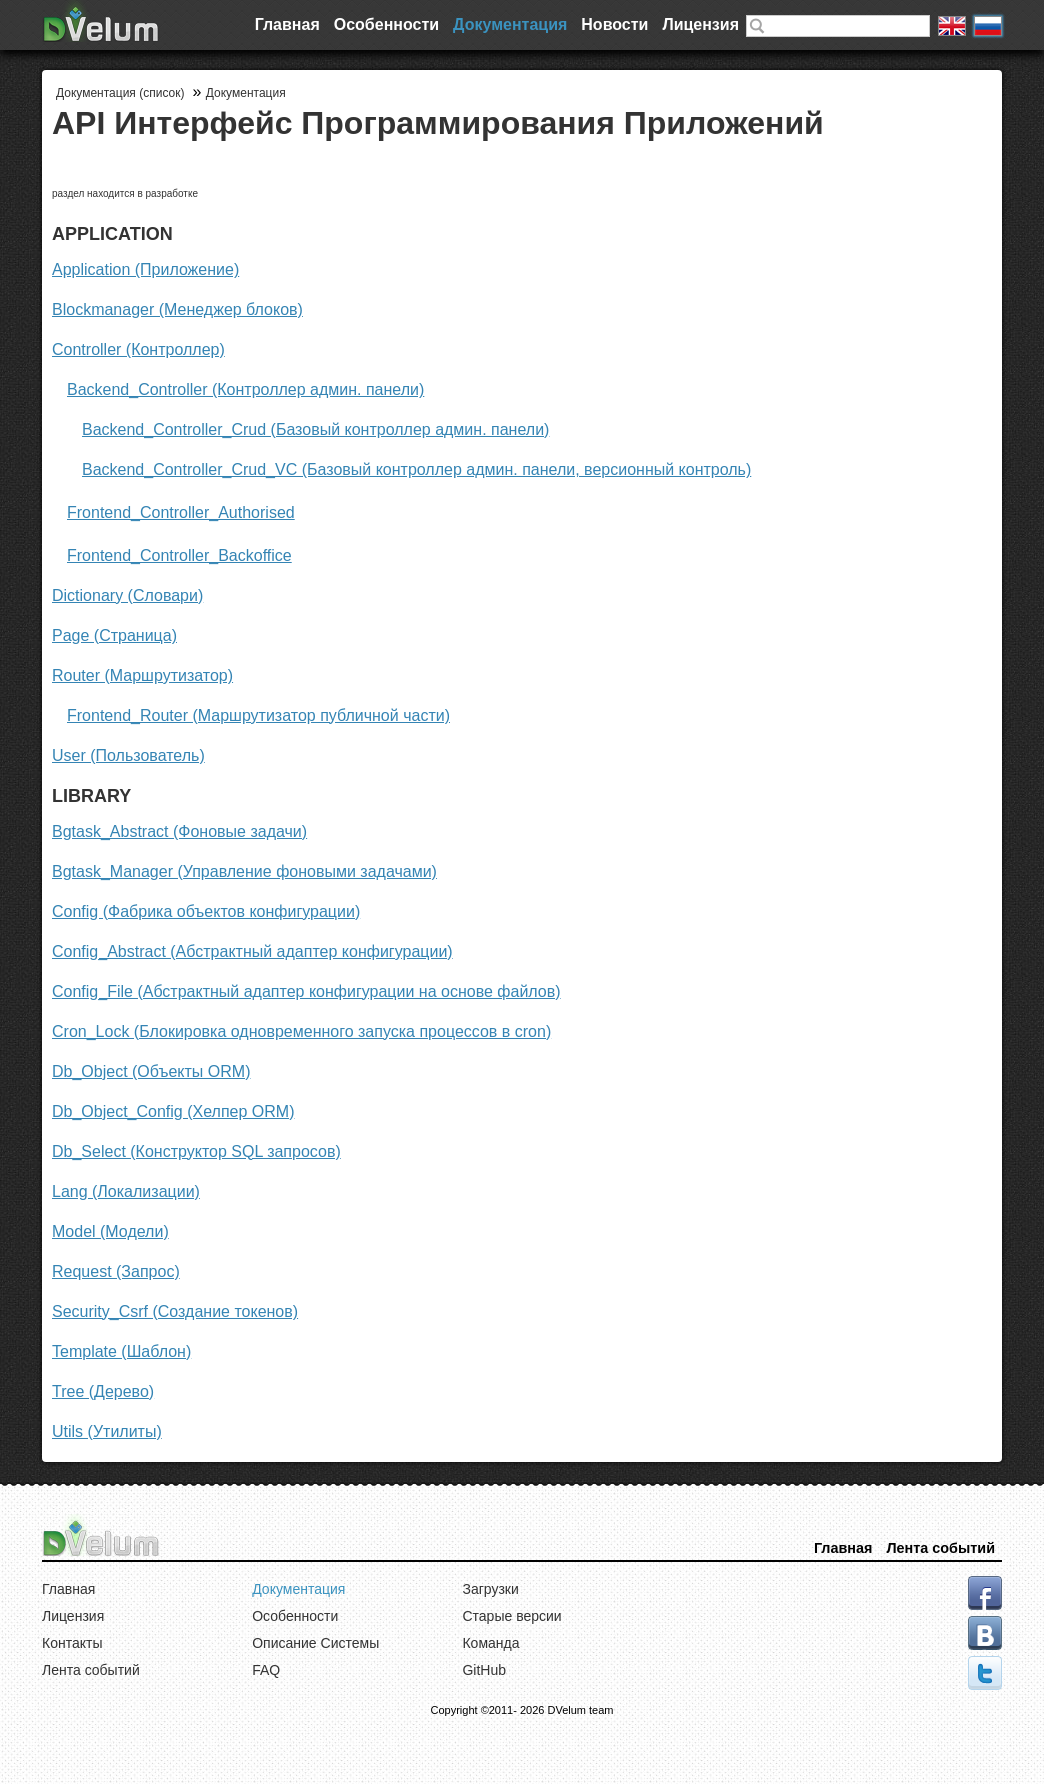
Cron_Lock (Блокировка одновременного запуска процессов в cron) (301, 1031)
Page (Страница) (114, 635)
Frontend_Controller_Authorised (181, 512)
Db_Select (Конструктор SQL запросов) (196, 1151)
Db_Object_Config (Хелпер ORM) (173, 1111)
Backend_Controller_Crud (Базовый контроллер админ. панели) (315, 429)
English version (952, 26)
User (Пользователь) (128, 755)
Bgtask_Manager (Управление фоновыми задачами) (244, 871)
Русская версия (988, 26)
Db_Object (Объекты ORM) (151, 1071)
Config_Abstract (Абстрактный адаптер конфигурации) (252, 951)
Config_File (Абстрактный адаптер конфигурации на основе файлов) (306, 991)
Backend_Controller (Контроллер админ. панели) (245, 389)
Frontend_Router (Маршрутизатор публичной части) (258, 715)
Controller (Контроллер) (138, 349)
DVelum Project (102, 21)
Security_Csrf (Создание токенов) (175, 1311)
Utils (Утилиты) (107, 1431)
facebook (985, 1593)
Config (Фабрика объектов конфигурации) (206, 911)
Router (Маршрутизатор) (142, 675)
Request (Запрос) (116, 1271)
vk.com (985, 1633)
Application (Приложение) (145, 269)
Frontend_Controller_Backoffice (179, 555)
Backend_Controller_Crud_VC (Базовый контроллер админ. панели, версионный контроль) (416, 469)
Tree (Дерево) (103, 1391)
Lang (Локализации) (126, 1191)
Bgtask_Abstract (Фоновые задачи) (179, 831)
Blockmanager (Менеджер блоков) (177, 309)
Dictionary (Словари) (127, 595)
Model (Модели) (110, 1231)
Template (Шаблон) (121, 1351)
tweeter (985, 1673)
